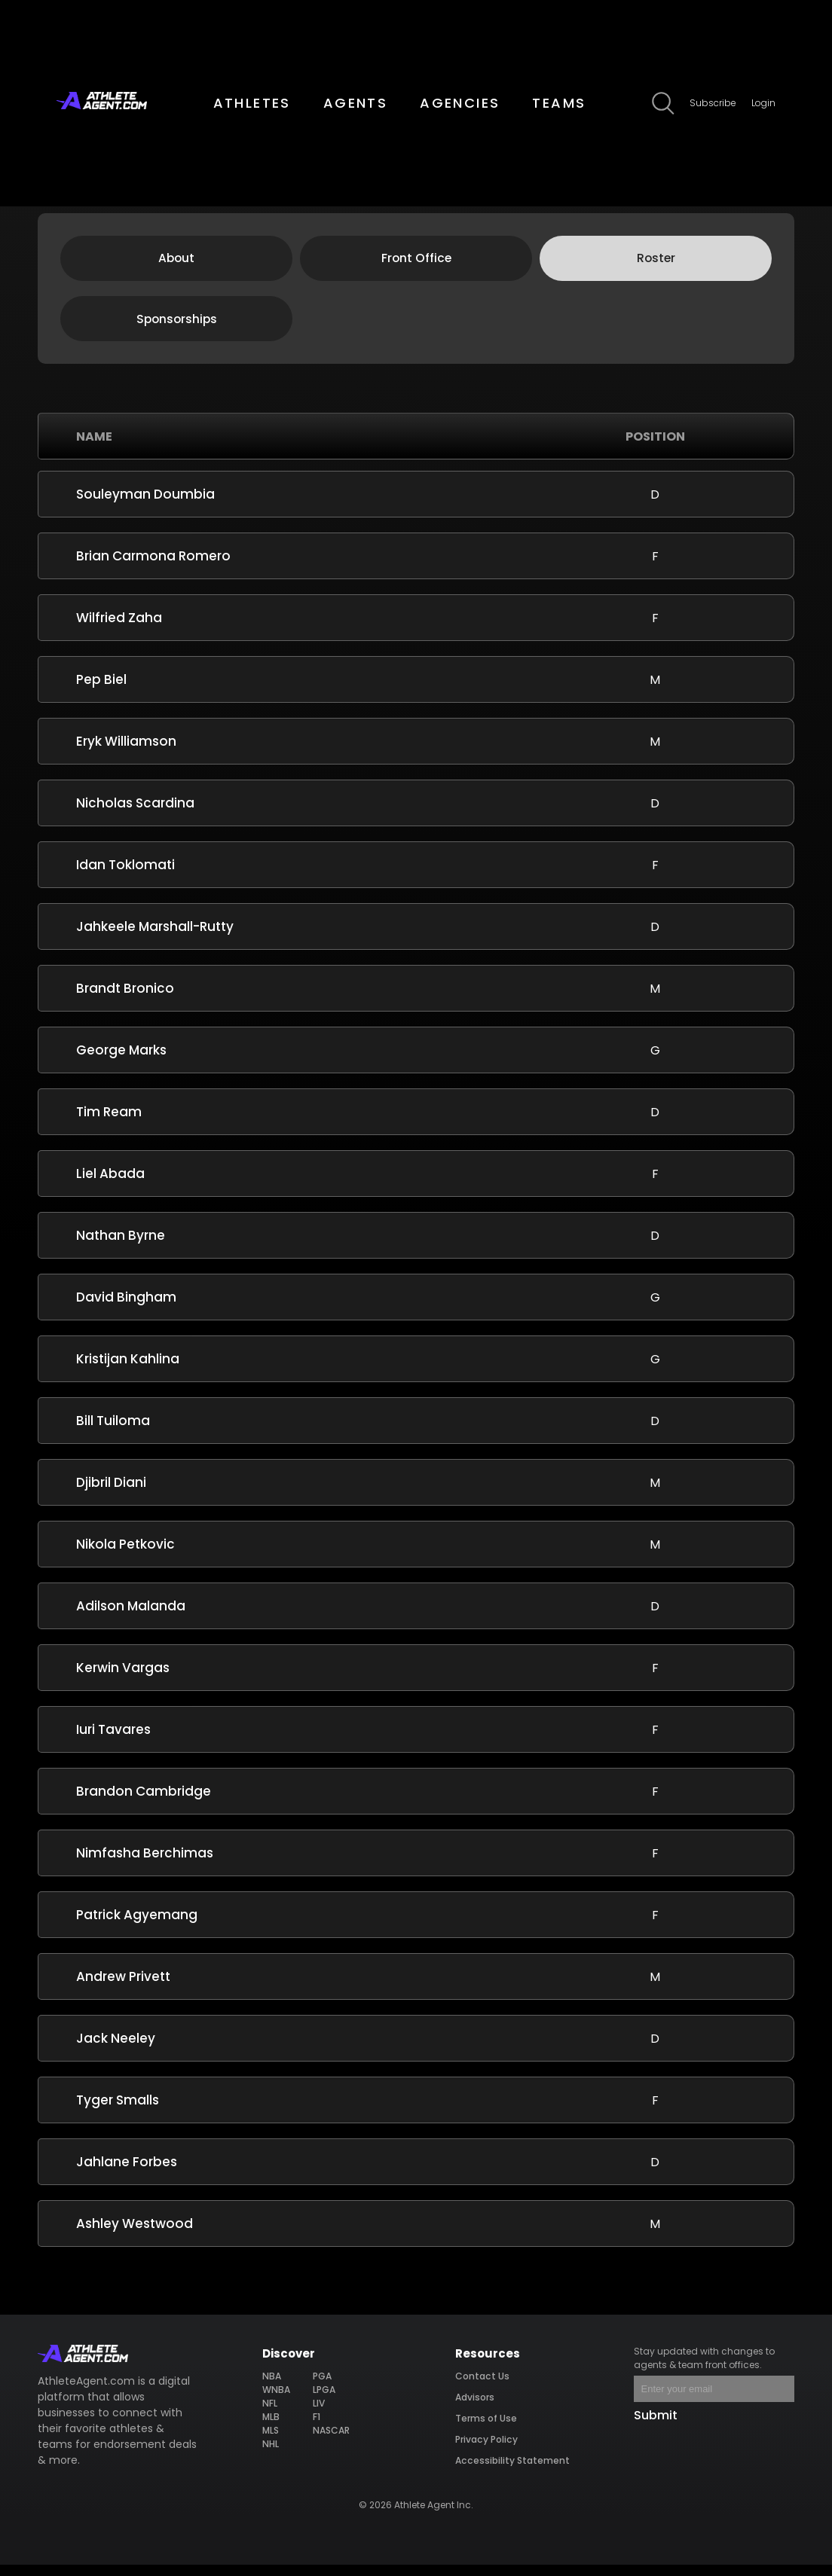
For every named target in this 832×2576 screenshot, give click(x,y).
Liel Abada (110, 1185)
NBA (272, 2387)
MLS (271, 2441)
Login (763, 102)
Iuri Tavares (113, 1741)
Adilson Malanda (130, 1617)
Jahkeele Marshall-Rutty (155, 938)
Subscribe (713, 102)
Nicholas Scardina (135, 814)
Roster (656, 264)
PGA (322, 2387)
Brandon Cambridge (143, 1802)
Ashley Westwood (134, 2235)
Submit (656, 2426)
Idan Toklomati (125, 876)
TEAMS (559, 102)
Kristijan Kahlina (127, 1370)
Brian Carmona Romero (153, 567)
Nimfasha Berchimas (144, 1864)
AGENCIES (460, 102)
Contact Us (482, 2387)
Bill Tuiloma (113, 1432)
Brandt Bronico (125, 999)
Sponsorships (177, 328)
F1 (316, 2428)
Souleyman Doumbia (145, 505)
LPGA (324, 2400)
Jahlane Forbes (126, 2173)
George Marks (121, 1061)
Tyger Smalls (117, 2111)
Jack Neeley (115, 2049)
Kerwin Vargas (123, 1679)
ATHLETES (252, 102)
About (176, 264)
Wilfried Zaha (119, 629)
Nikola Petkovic (125, 1555)
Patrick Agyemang (136, 1926)
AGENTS (355, 102)
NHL (271, 2455)
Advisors (475, 2408)
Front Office (416, 264)
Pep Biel (101, 691)
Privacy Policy (486, 2450)
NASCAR (331, 2441)
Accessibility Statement (512, 2471)
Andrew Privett (123, 1988)
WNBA (276, 2400)
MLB (271, 2428)
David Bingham (126, 1308)
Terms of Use (487, 2429)
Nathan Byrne (120, 1247)
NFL (270, 2414)
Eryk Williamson (126, 752)
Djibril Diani (111, 1494)
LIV (319, 2414)
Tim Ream (109, 1123)
